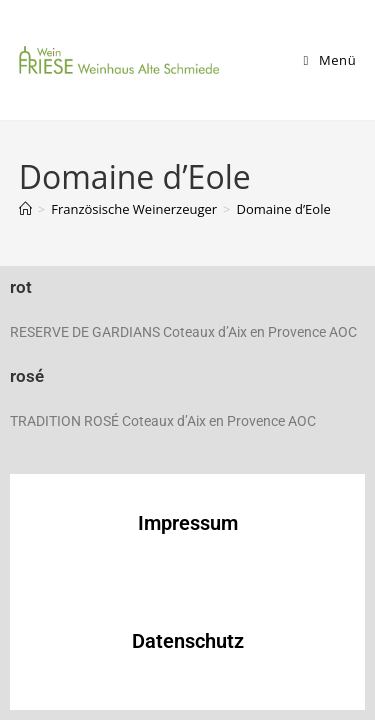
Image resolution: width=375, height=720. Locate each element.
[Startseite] (25, 209)
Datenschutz (188, 641)
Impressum (188, 523)
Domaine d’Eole (284, 209)
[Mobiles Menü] (330, 60)
